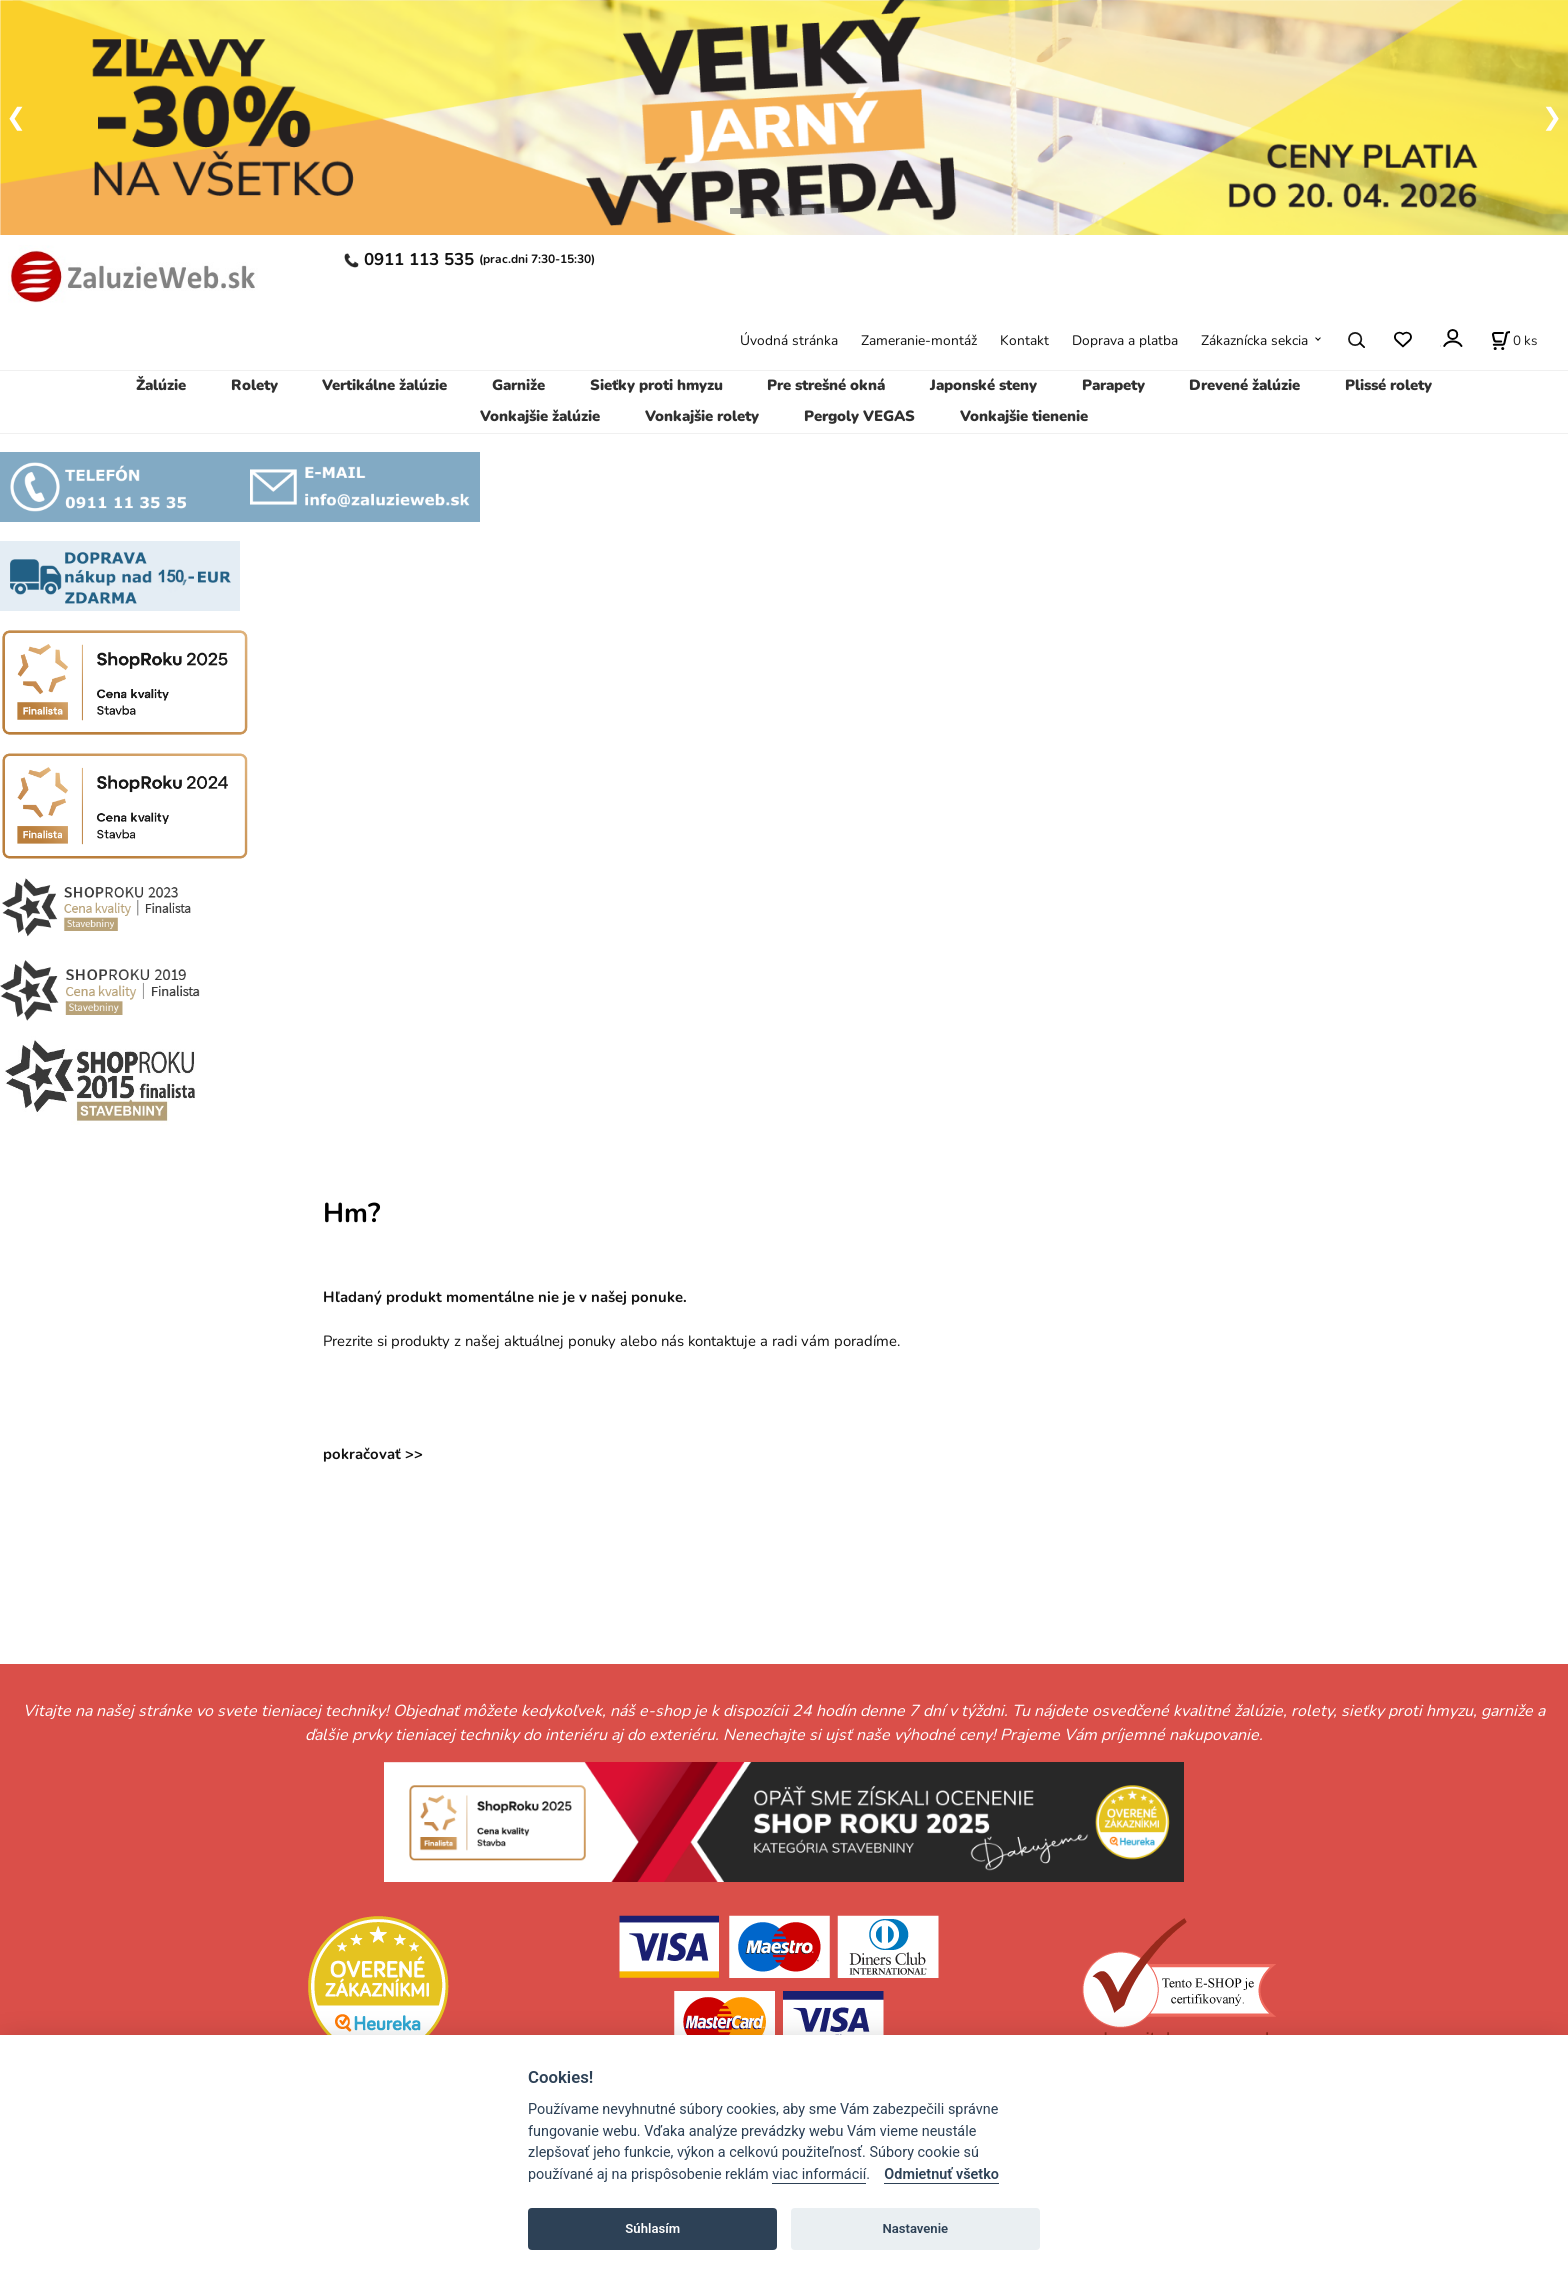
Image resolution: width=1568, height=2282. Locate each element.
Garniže (518, 385)
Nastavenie (915, 2228)
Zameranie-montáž (919, 340)
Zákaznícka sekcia (1254, 340)
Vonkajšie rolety (702, 416)
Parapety (1113, 385)
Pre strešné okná (826, 385)
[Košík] (1514, 340)
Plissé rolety (1388, 385)
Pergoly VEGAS (859, 416)
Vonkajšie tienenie (1024, 416)
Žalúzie (161, 385)
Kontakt (1024, 340)
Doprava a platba (1125, 340)
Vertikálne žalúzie (384, 385)
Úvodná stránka (789, 340)
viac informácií (819, 2174)
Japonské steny (983, 385)
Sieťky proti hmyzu (656, 385)
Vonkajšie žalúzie (540, 416)
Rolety (254, 385)
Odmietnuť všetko (941, 2174)
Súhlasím (652, 2228)
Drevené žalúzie (1244, 385)
